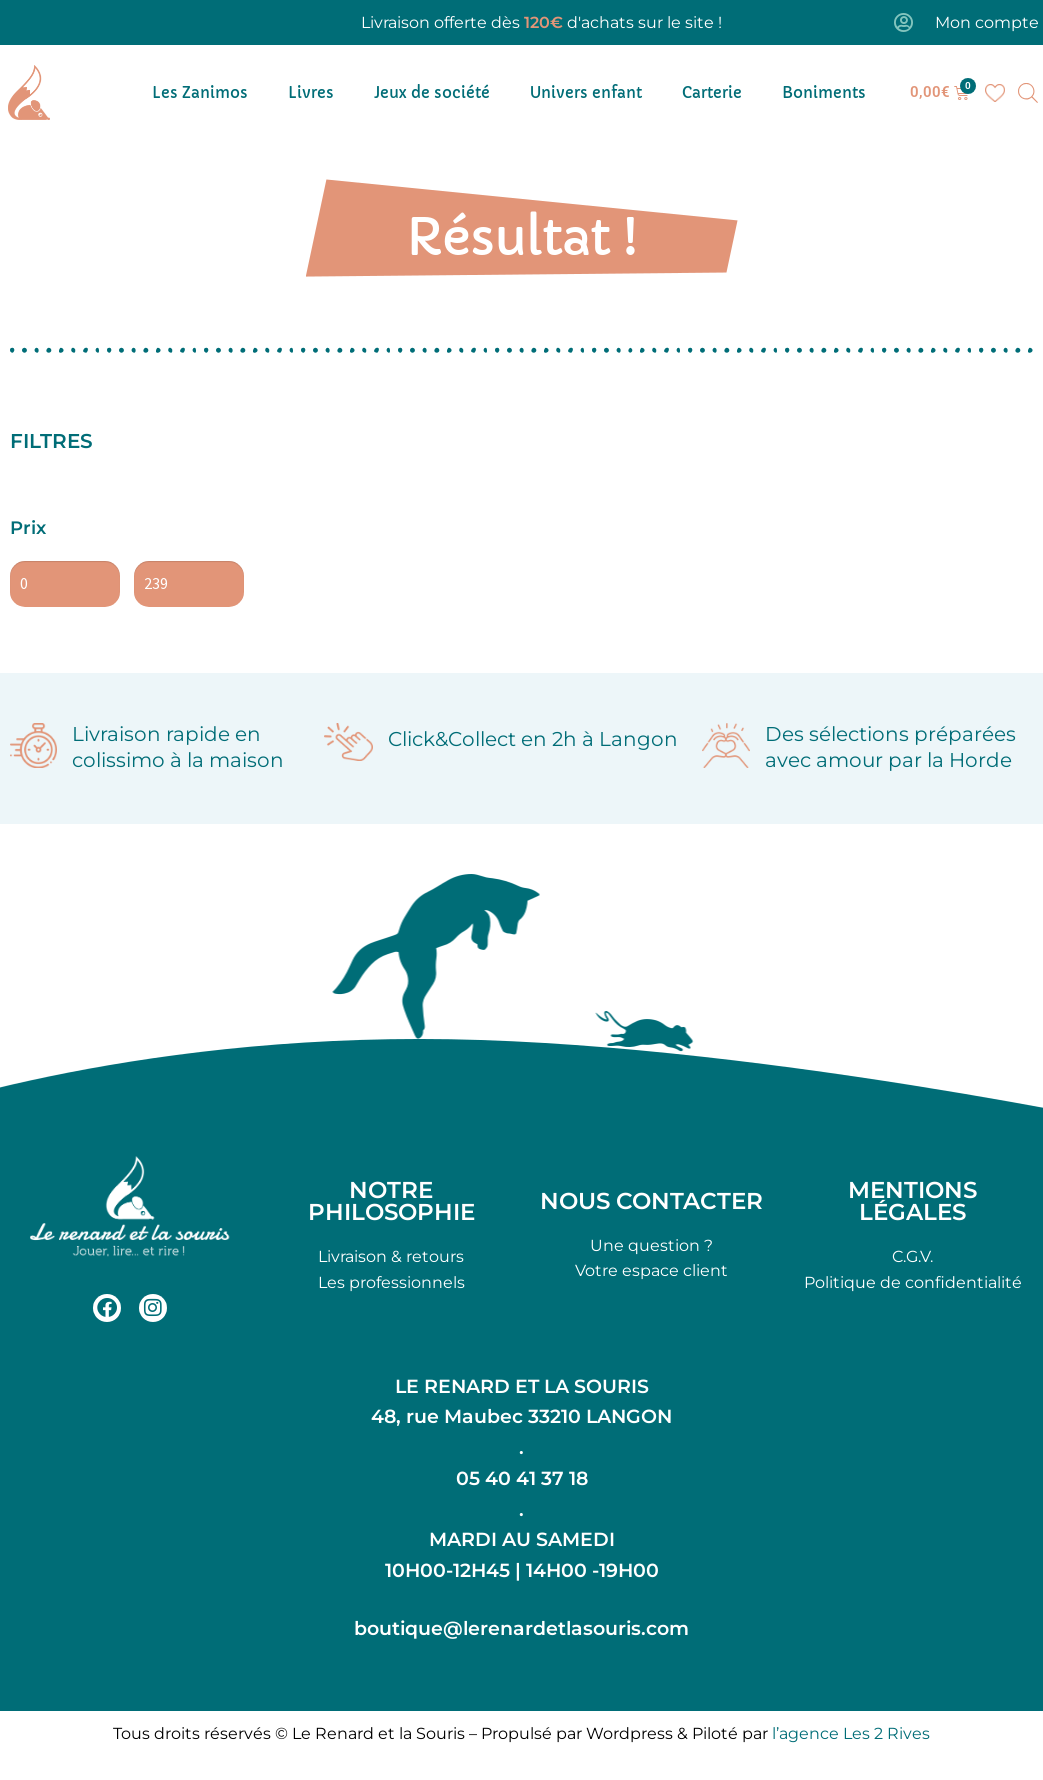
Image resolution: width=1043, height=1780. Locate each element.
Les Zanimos (200, 92)
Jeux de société (432, 92)
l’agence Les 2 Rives (851, 1733)
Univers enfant (586, 92)
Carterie (712, 92)
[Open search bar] (1028, 93)
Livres (311, 92)
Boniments (824, 92)
